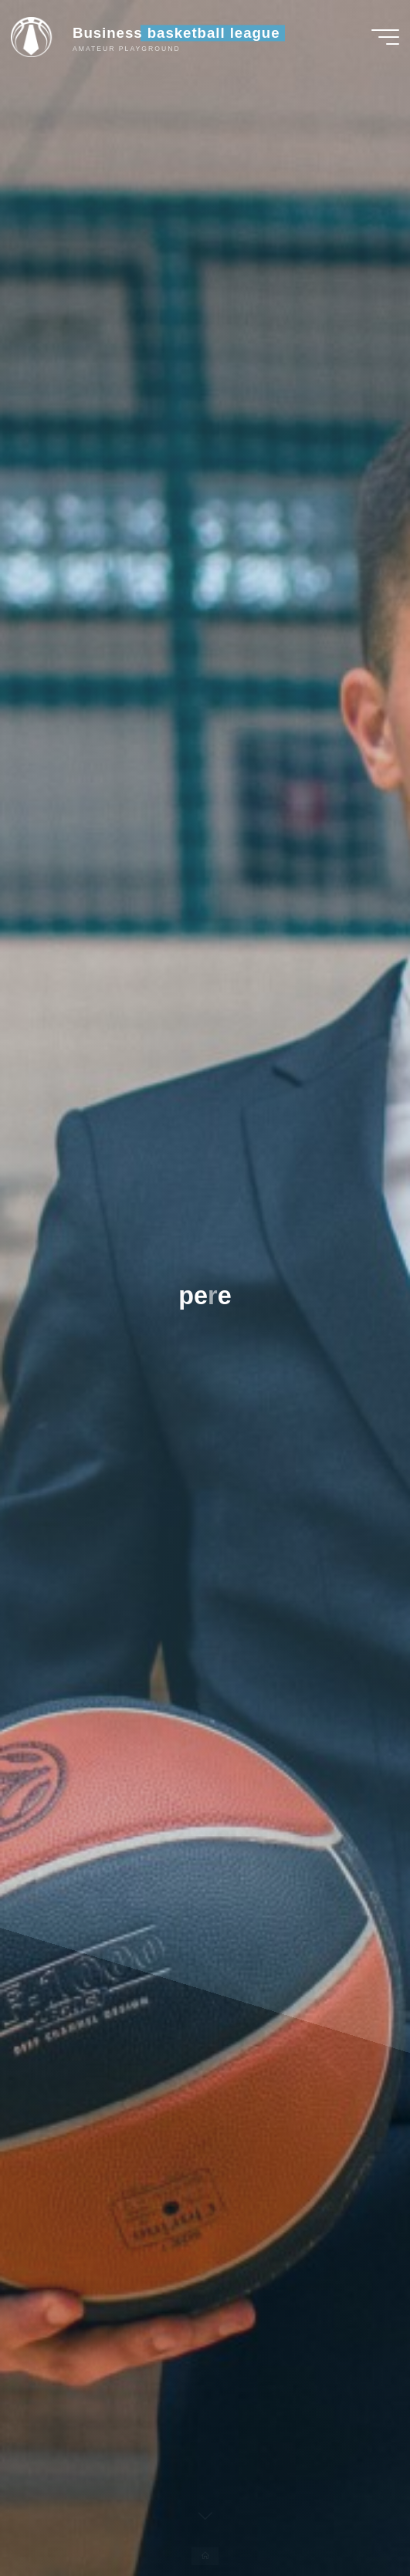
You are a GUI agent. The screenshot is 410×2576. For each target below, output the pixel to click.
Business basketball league (176, 33)
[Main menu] (385, 37)
